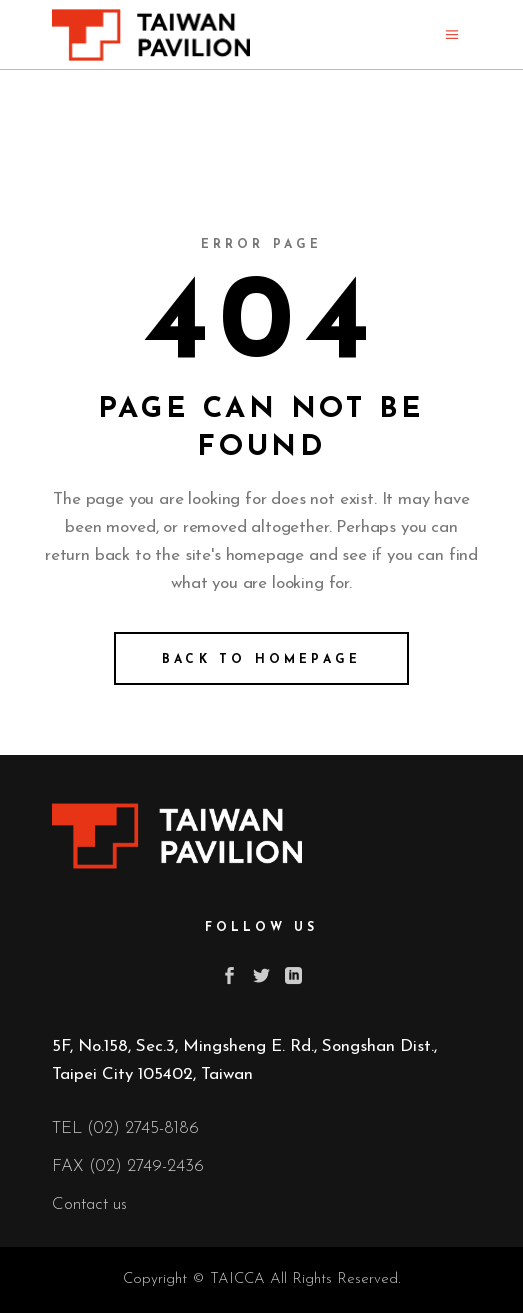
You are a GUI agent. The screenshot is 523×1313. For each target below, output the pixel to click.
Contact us (89, 1204)
